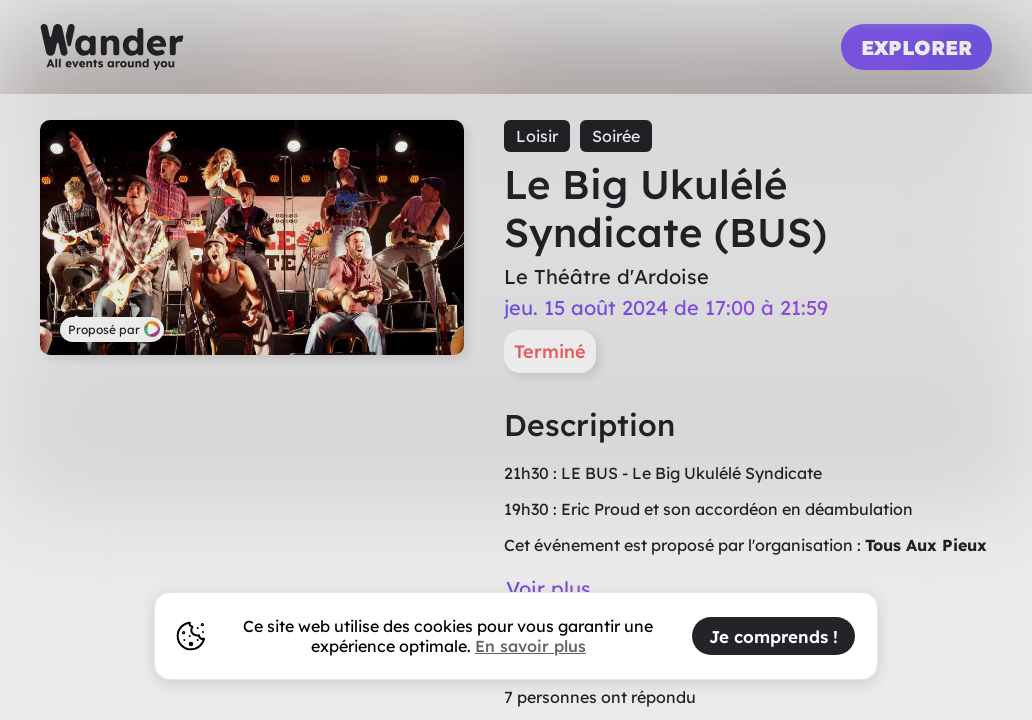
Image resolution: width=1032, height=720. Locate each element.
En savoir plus (530, 646)
